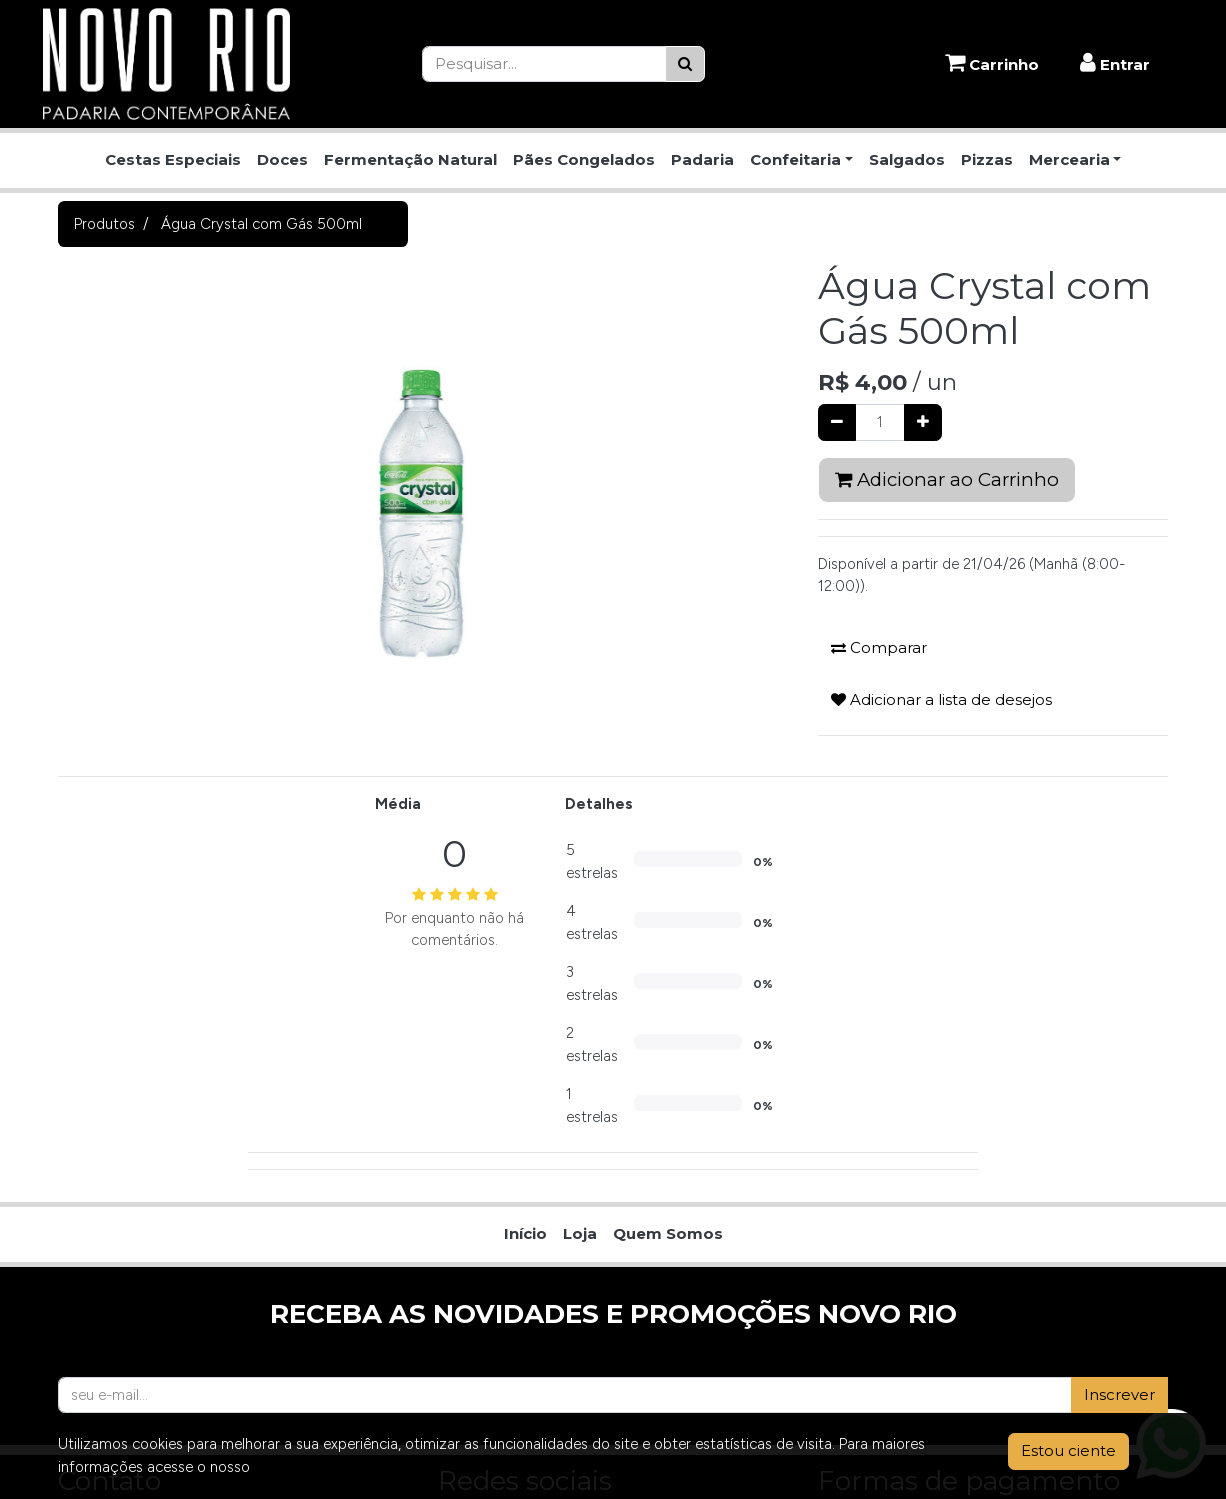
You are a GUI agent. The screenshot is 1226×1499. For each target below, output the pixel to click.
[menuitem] (525, 1234)
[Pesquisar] (685, 64)
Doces (282, 159)
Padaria (702, 159)
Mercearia (1069, 159)
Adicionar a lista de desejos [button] (941, 699)
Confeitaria (795, 159)
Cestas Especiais (173, 159)
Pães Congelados (584, 159)
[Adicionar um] (923, 422)
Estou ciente (1068, 1450)
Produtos (104, 224)
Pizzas (987, 159)
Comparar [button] (879, 647)
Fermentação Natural (410, 159)
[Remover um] (837, 422)
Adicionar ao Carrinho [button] (947, 479)
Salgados (907, 159)
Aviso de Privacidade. (325, 1467)
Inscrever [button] (1119, 1394)
